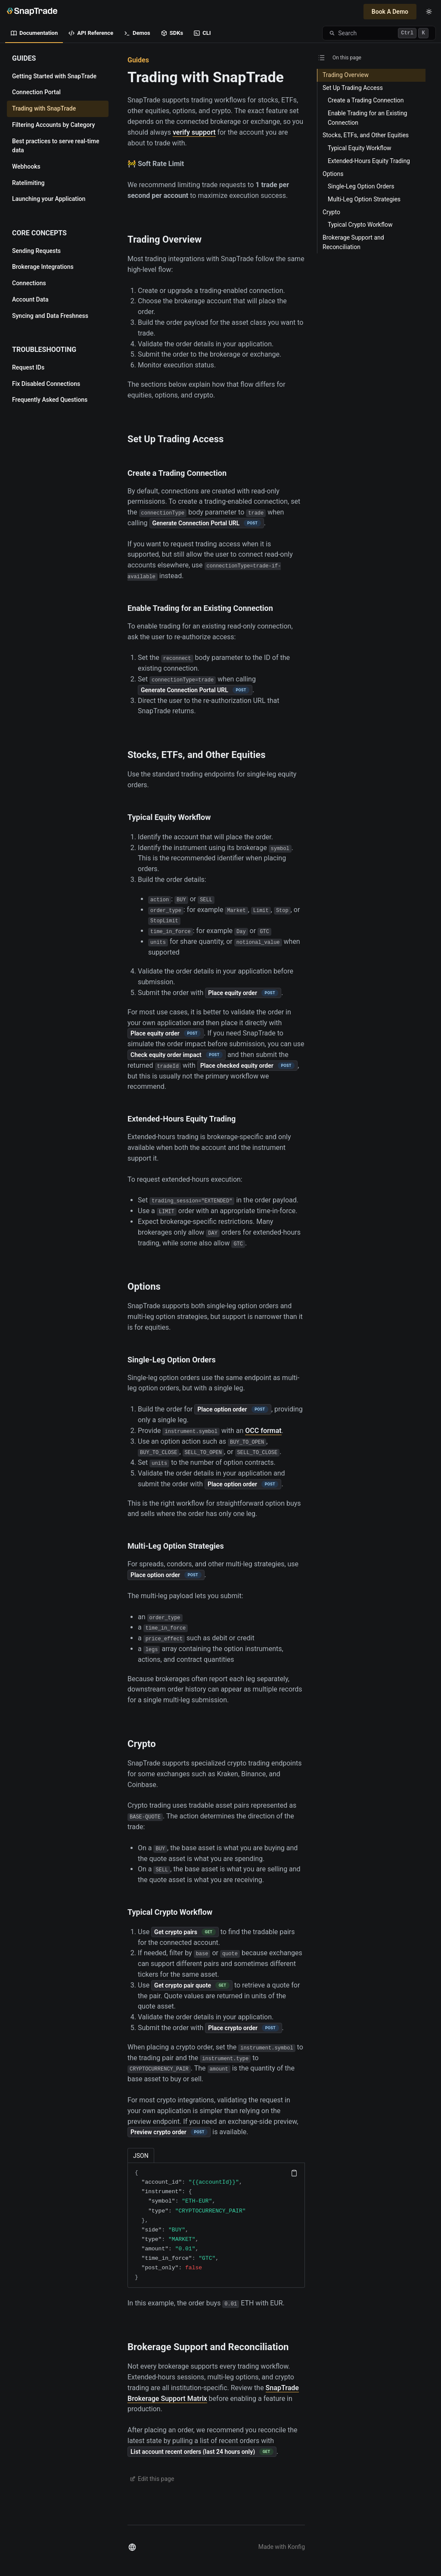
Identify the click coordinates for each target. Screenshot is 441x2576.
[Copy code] (294, 2173)
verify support (194, 132)
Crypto (141, 1743)
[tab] (140, 2155)
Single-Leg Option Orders (171, 1359)
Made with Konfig (281, 2546)
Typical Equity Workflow (169, 817)
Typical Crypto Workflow (169, 1912)
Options (144, 1286)
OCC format (263, 1431)
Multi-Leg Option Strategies (175, 1545)
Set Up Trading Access (175, 439)
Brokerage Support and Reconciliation (208, 2347)
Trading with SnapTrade (205, 77)
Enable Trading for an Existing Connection (200, 608)
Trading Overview (164, 239)
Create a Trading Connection (177, 473)
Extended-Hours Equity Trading (181, 1118)
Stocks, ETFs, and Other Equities (196, 754)
